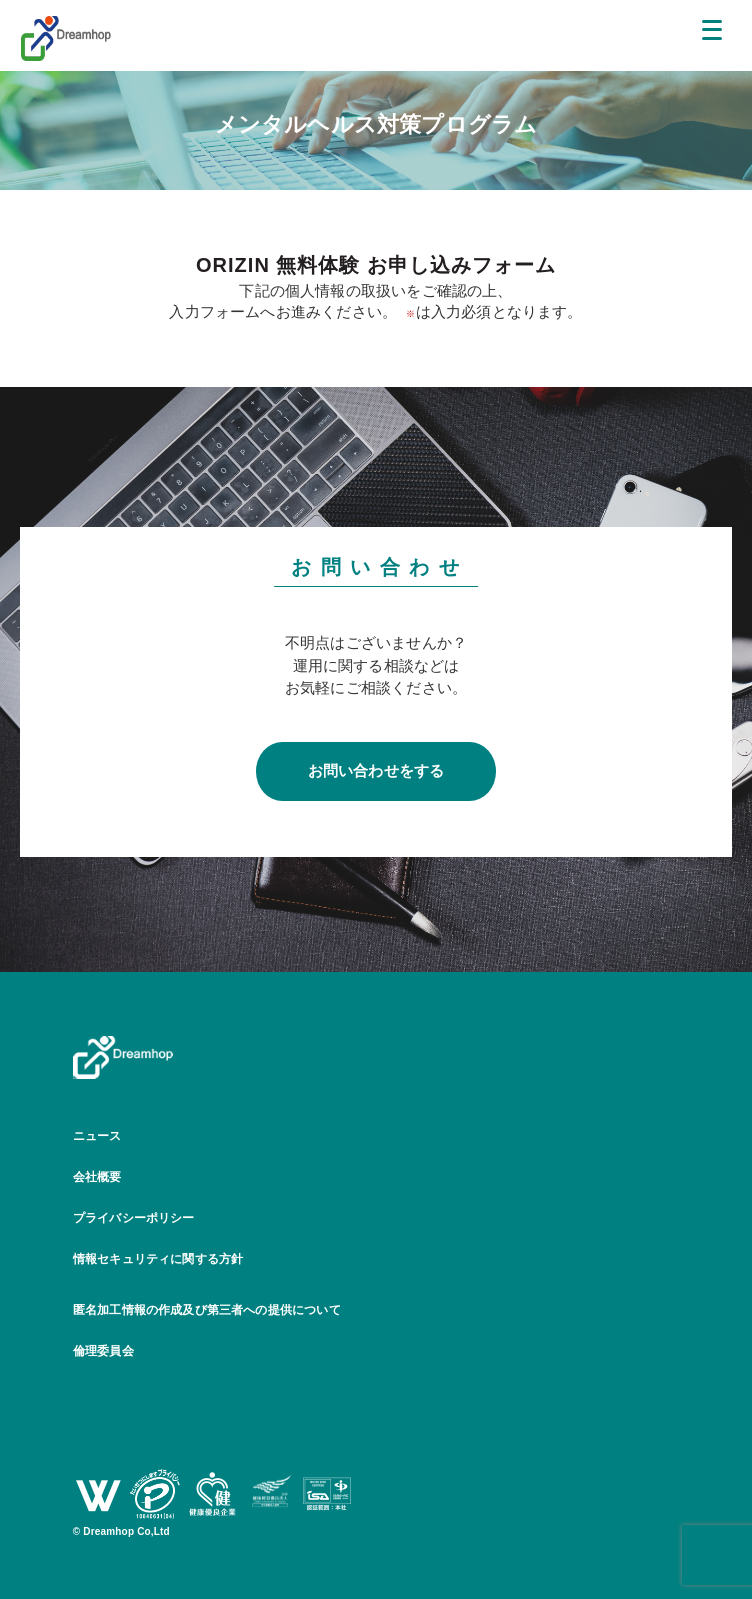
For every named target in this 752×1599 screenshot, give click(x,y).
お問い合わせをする (376, 770)
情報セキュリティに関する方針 (158, 1259)
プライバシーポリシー (134, 1218)
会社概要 (97, 1177)
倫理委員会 (103, 1351)
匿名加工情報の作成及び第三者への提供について (207, 1310)
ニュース (97, 1136)
